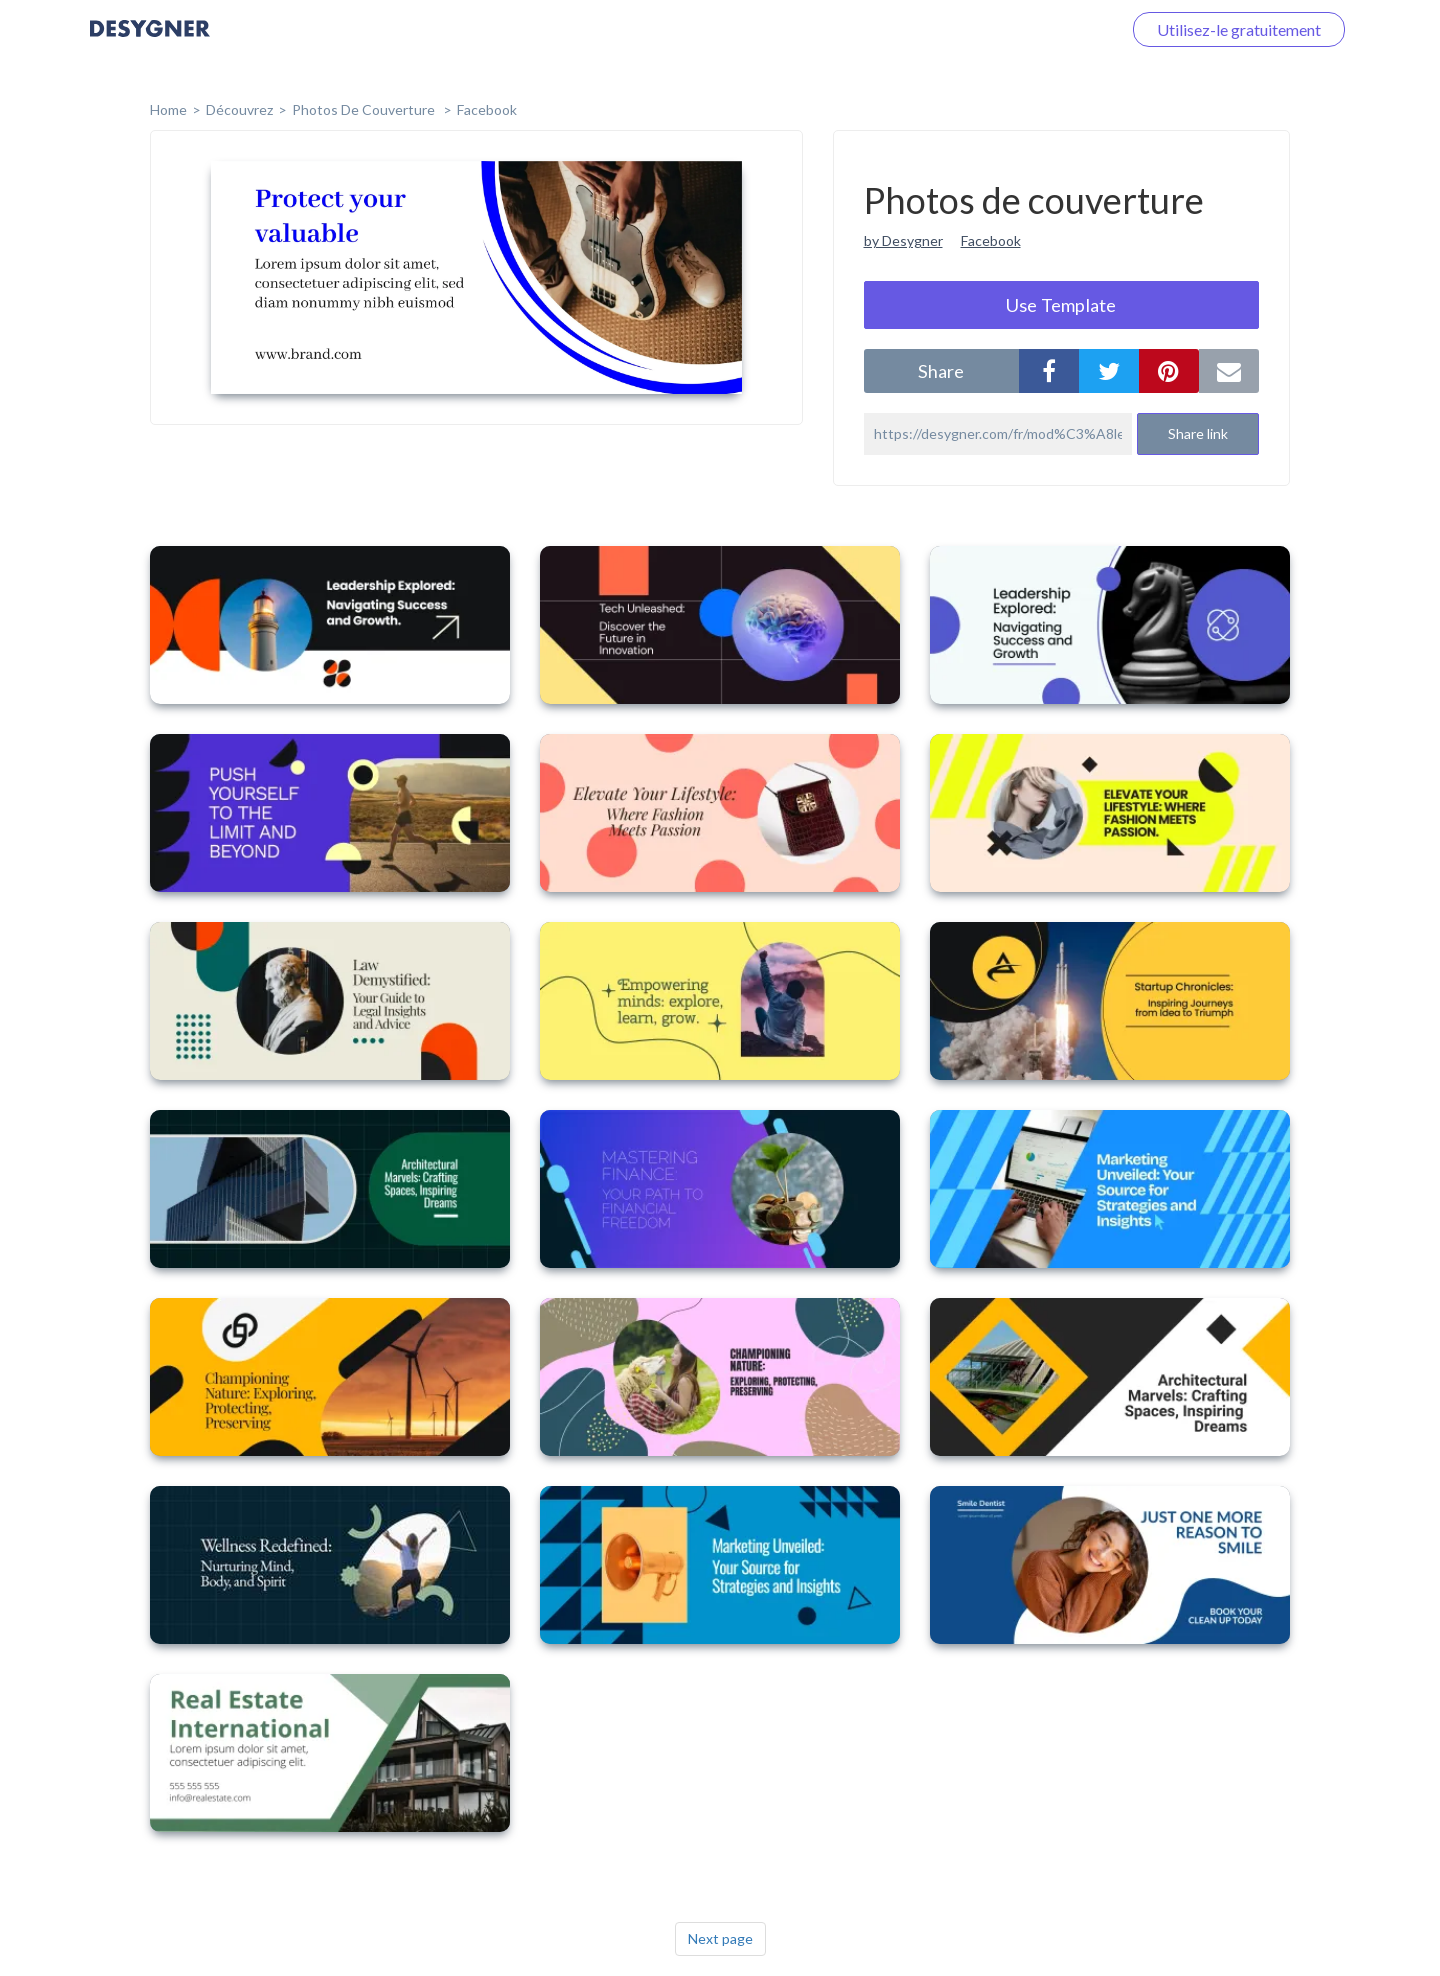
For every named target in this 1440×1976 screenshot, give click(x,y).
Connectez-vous (1041, 29)
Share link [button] (1198, 433)
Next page (720, 1938)
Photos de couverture (365, 109)
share (941, 371)
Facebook (487, 109)
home (168, 109)
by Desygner (903, 240)
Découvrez (239, 109)
